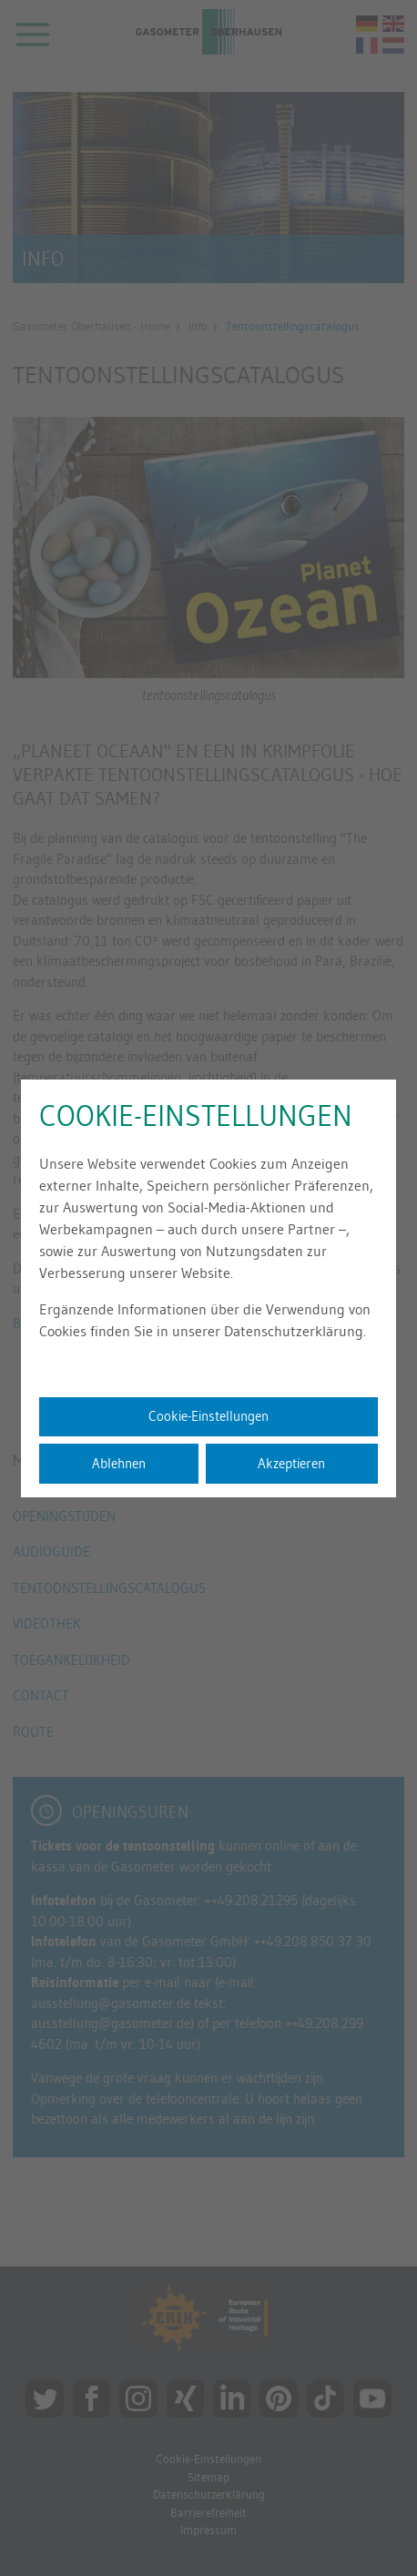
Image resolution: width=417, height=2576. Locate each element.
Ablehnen (119, 1463)
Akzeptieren (291, 1463)
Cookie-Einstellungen (208, 1416)
